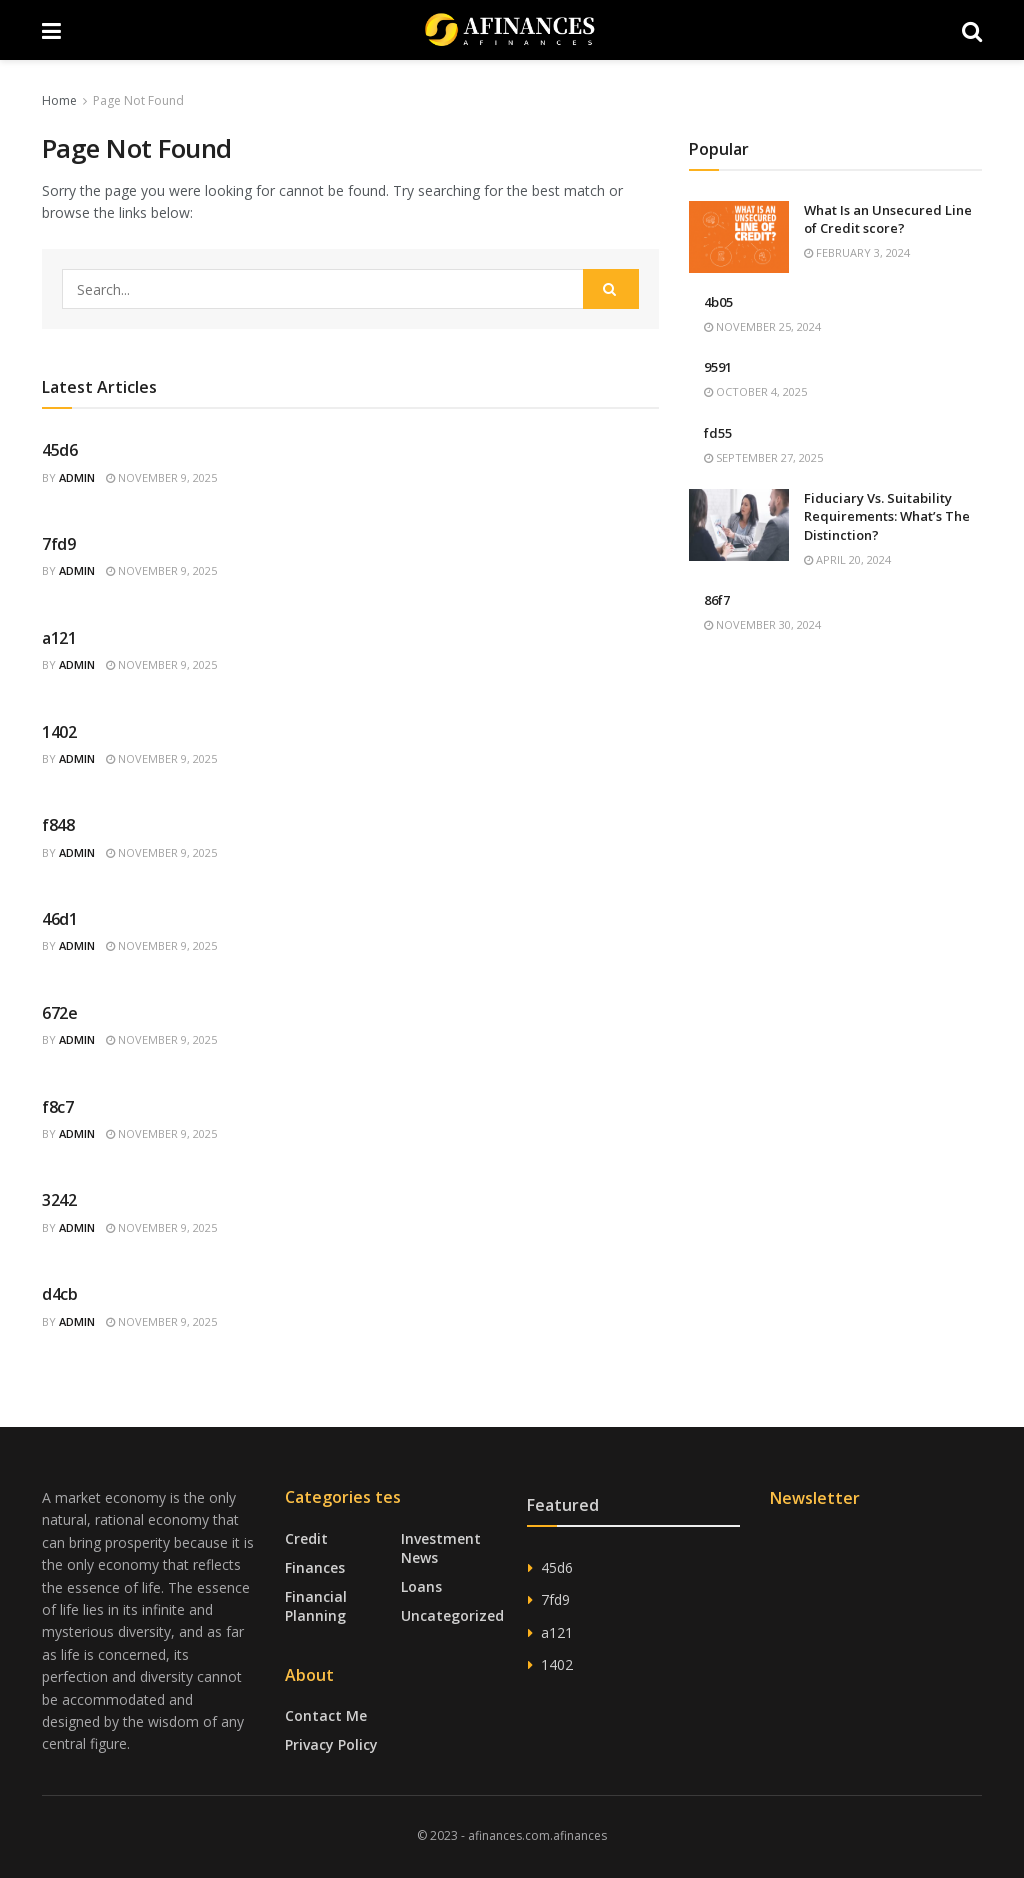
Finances (315, 1567)
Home (59, 100)
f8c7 (58, 1107)
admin (77, 477)
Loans (421, 1586)
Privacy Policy (331, 1744)
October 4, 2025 (755, 391)
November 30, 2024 (762, 624)
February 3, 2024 (857, 252)
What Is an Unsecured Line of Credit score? (888, 219)
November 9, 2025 (161, 477)
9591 (718, 367)
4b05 (718, 302)
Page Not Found (138, 100)
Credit (306, 1538)
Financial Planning (316, 1606)
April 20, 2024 (847, 559)
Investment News (441, 1548)
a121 (59, 638)
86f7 (717, 600)
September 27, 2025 (763, 457)
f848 (58, 825)
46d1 (60, 919)
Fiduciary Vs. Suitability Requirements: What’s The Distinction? (887, 516)
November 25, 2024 (762, 326)
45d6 (60, 450)
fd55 (718, 433)
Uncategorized (452, 1615)
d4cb (60, 1294)
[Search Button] (611, 289)
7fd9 (59, 544)
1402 (59, 732)
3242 (59, 1200)
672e (60, 1013)
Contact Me (326, 1715)
